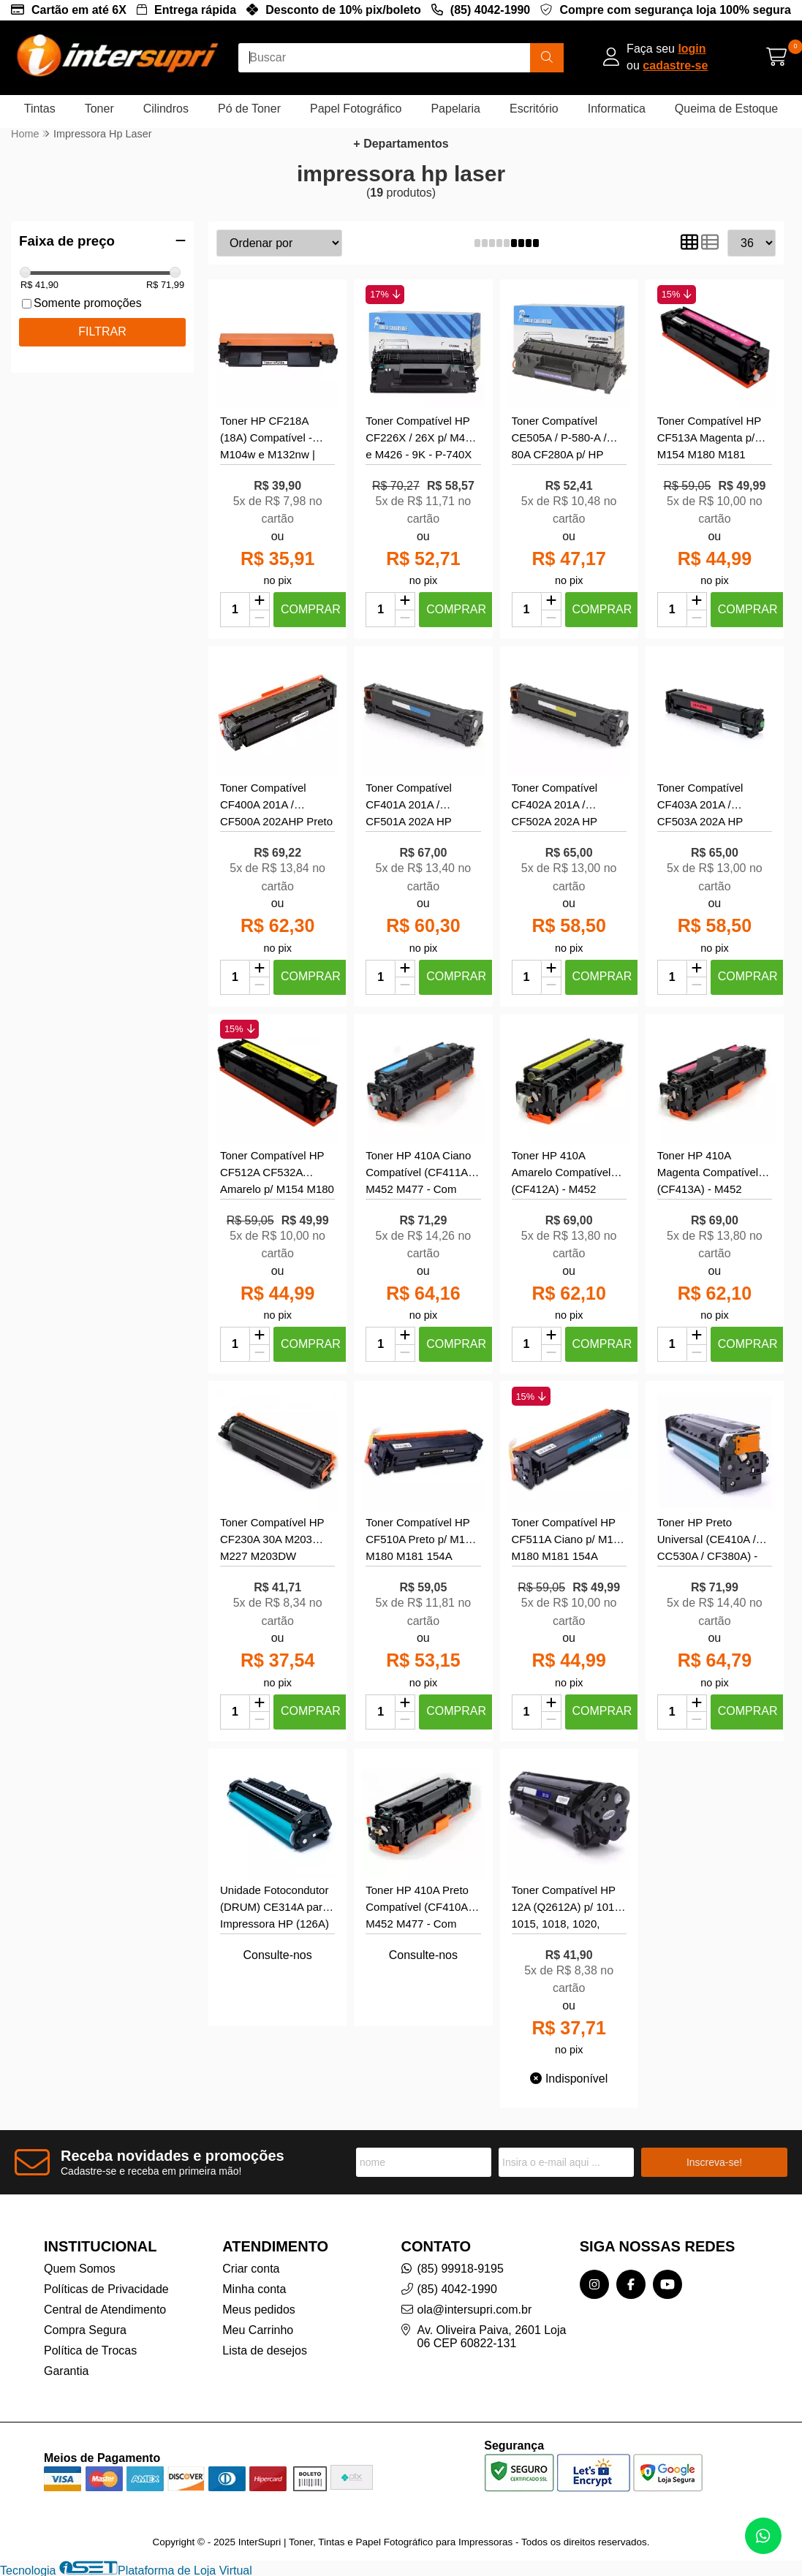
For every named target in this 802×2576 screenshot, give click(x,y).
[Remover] (259, 618)
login (691, 48)
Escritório (534, 108)
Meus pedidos (258, 2309)
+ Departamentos (400, 143)
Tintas (40, 108)
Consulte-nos (277, 1955)
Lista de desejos (264, 2350)
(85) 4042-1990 (490, 10)
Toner (99, 108)
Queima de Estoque (726, 108)
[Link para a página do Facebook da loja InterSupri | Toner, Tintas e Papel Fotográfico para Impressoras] (631, 2284)
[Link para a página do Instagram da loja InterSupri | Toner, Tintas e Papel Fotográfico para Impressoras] (594, 2284)
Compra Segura (85, 2330)
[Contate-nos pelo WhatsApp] (763, 2536)
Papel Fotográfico (355, 108)
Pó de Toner (249, 108)
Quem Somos (80, 2268)
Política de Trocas (90, 2350)
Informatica (617, 108)
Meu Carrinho (257, 2330)
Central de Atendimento (105, 2309)
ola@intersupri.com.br (474, 2309)
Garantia (66, 2371)
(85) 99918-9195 (460, 2268)
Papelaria (455, 108)
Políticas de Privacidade (106, 2289)
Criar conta (250, 2268)
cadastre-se (675, 65)
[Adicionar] (259, 601)
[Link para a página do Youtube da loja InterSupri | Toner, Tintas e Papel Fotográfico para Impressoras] (667, 2284)
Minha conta (254, 2289)
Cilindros (166, 108)
